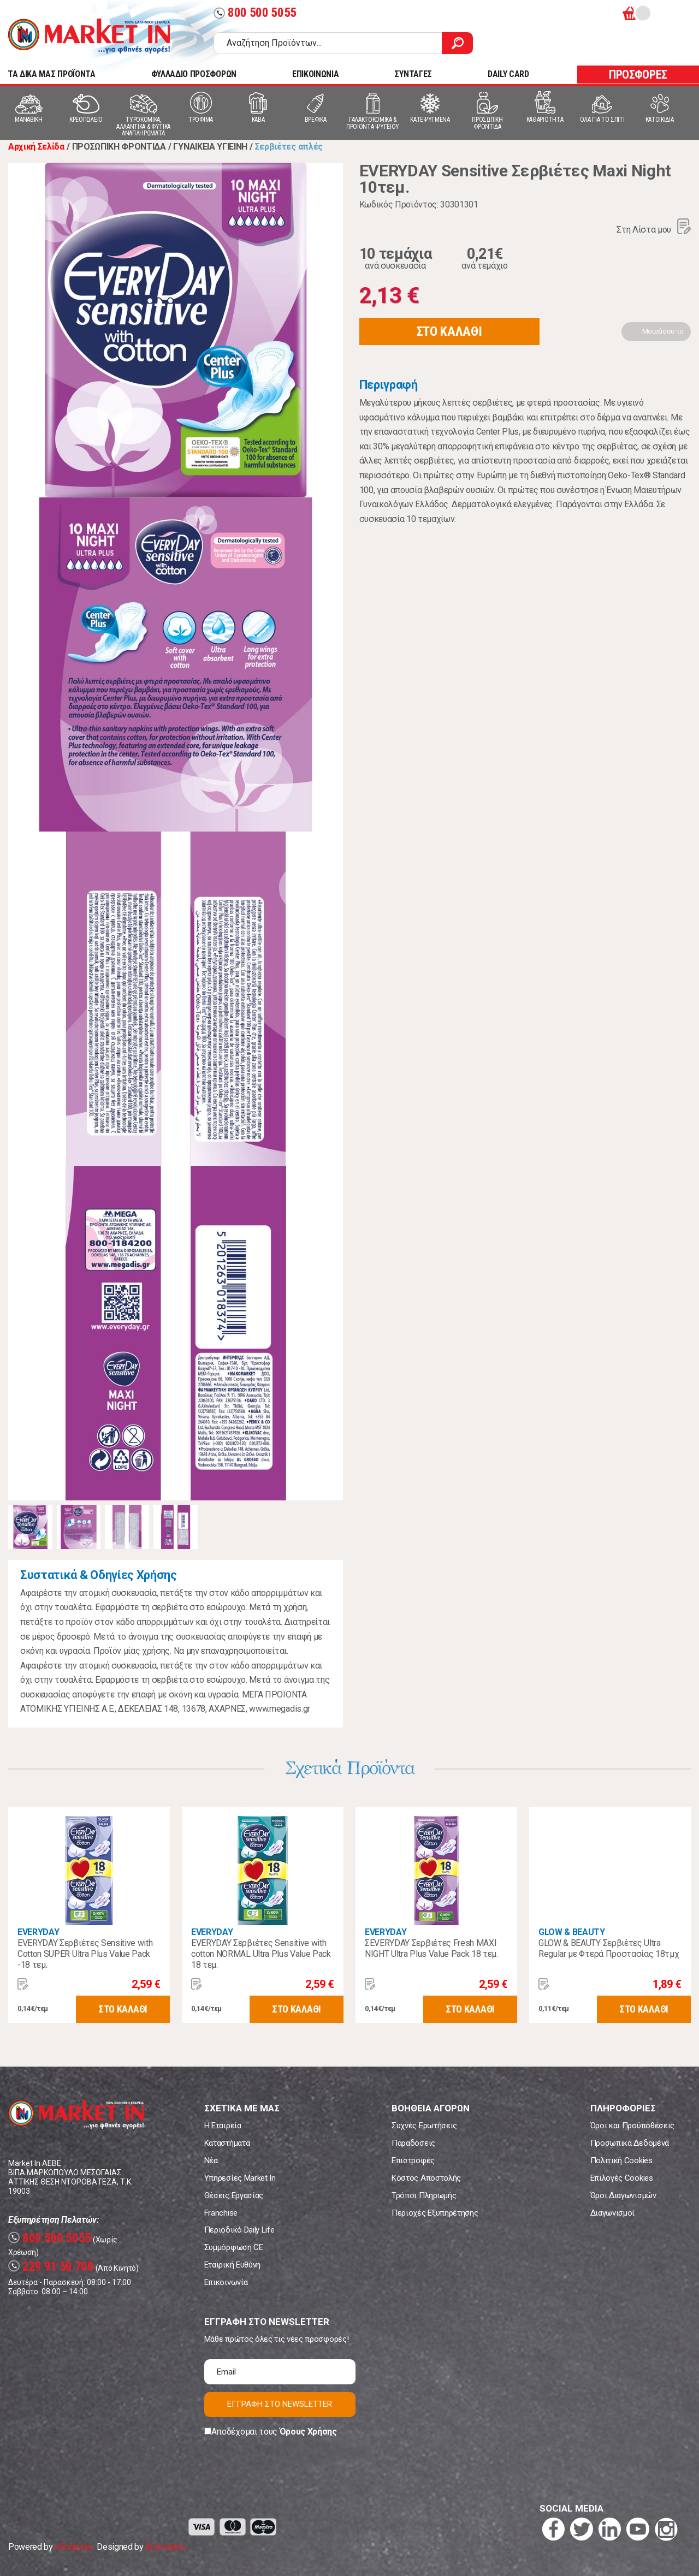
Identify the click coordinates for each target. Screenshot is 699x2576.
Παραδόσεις (413, 2143)
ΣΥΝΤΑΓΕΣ (412, 74)
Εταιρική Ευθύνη (232, 2265)
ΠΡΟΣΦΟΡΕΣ (638, 74)
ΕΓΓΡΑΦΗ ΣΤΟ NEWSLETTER (279, 2404)
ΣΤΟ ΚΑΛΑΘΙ (449, 331)
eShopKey (73, 2547)
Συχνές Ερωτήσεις (424, 2125)
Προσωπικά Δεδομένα (629, 2143)
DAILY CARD (508, 74)
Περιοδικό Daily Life (239, 2230)
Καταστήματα (227, 2143)
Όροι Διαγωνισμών (623, 2195)
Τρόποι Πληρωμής (424, 2195)
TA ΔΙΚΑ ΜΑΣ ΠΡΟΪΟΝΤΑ (52, 74)
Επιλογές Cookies (621, 2178)
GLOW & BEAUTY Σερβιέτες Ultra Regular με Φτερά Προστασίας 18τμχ (608, 1948)
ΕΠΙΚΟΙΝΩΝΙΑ (315, 74)
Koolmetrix (165, 2547)
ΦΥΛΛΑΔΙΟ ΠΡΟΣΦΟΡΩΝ (193, 74)
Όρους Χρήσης (308, 2431)
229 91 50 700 (51, 2266)
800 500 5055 (255, 12)
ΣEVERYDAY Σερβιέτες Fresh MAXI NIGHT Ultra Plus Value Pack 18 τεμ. (431, 1948)
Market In (89, 36)
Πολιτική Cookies (621, 2160)
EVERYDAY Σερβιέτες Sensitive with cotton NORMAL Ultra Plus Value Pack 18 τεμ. (261, 1954)
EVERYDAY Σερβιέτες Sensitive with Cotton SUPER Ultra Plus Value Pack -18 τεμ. (84, 1954)
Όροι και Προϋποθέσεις (632, 2125)
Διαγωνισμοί (612, 2213)
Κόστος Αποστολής (426, 2178)
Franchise (221, 2213)
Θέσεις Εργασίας (233, 2195)
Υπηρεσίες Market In (240, 2178)
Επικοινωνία (225, 2282)
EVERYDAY (38, 1932)
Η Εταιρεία (222, 2125)
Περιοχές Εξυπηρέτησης (435, 2213)
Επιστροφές (413, 2160)
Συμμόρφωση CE (233, 2247)
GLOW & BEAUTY (571, 1932)
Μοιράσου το (663, 331)
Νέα (211, 2160)
